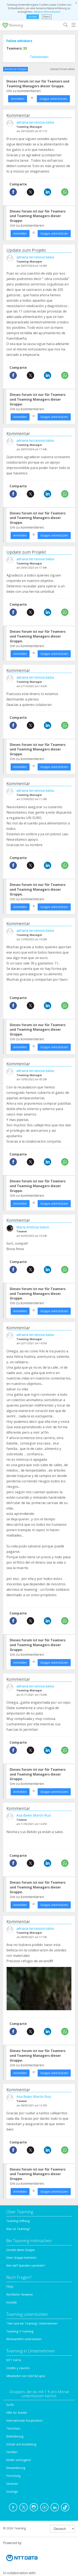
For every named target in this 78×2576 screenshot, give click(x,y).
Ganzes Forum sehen (62, 69)
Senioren (12, 2484)
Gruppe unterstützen (53, 99)
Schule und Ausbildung (21, 2444)
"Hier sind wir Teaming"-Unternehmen (31, 2323)
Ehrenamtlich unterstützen (24, 2339)
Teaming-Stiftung (18, 2221)
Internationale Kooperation (24, 2420)
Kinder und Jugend (18, 2460)
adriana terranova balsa (35, 122)
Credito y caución (18, 2368)
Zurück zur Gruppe (15, 69)
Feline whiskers (19, 41)
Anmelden (17, 99)
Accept (33, 16)
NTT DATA (13, 2360)
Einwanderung (15, 2468)
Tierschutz (13, 2428)
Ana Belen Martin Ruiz (33, 1815)
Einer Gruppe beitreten (21, 2258)
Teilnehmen (39, 57)
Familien (11, 2452)
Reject (46, 16)
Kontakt (11, 2302)
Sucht (10, 2405)
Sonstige (12, 2491)
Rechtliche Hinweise (19, 2294)
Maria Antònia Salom (32, 1227)
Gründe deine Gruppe (20, 2250)
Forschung (13, 2476)
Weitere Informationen (47, 12)
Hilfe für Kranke (16, 2413)
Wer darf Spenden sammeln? (25, 2265)
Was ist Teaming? (18, 2229)
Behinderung (14, 2436)
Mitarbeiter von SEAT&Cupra (25, 2376)
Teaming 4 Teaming (19, 2331)
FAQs (10, 2286)
